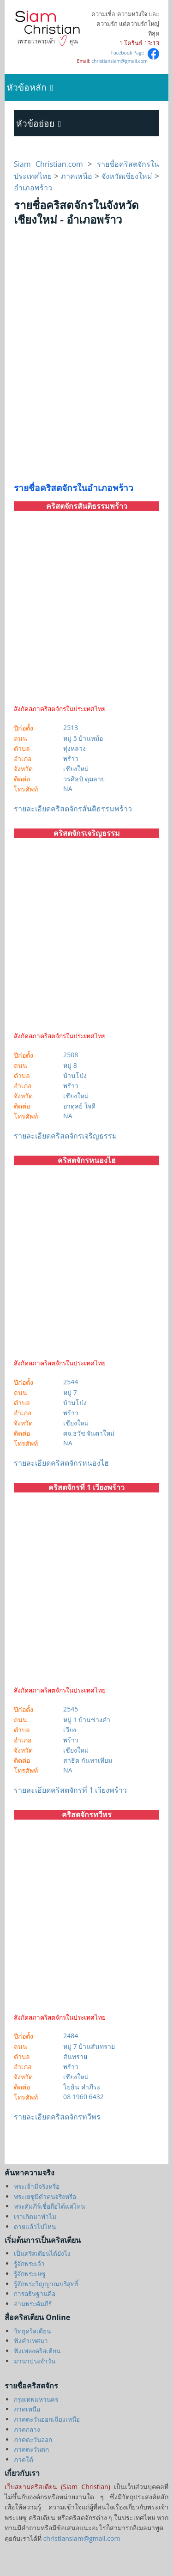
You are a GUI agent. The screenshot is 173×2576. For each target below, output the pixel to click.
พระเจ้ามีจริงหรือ (37, 2186)
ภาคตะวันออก (33, 2439)
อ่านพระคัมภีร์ (33, 2303)
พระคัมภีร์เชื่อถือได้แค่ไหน (49, 2206)
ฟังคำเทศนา (31, 2340)
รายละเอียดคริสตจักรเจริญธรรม (65, 1136)
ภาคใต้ (23, 2459)
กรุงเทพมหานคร (36, 2399)
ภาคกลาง (27, 2429)
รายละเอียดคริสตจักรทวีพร (57, 2117)
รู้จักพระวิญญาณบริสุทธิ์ (46, 2283)
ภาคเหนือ (76, 176)
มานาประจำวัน (34, 2361)
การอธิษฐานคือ (34, 2293)
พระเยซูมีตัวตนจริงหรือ (45, 2196)
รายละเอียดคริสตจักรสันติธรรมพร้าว (73, 809)
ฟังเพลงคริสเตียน (37, 2350)
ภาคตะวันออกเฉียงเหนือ (47, 2419)
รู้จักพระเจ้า (29, 2263)
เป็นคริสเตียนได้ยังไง (42, 2253)
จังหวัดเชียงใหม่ (126, 176)
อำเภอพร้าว (33, 188)
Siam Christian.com (51, 164)
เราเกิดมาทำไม (35, 2216)
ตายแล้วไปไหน (35, 2226)
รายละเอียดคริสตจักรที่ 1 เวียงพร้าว (70, 1790)
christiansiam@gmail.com (119, 61)
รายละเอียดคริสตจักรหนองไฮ (61, 1463)
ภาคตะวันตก (31, 2449)
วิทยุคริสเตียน (32, 2330)
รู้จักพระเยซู (29, 2273)
